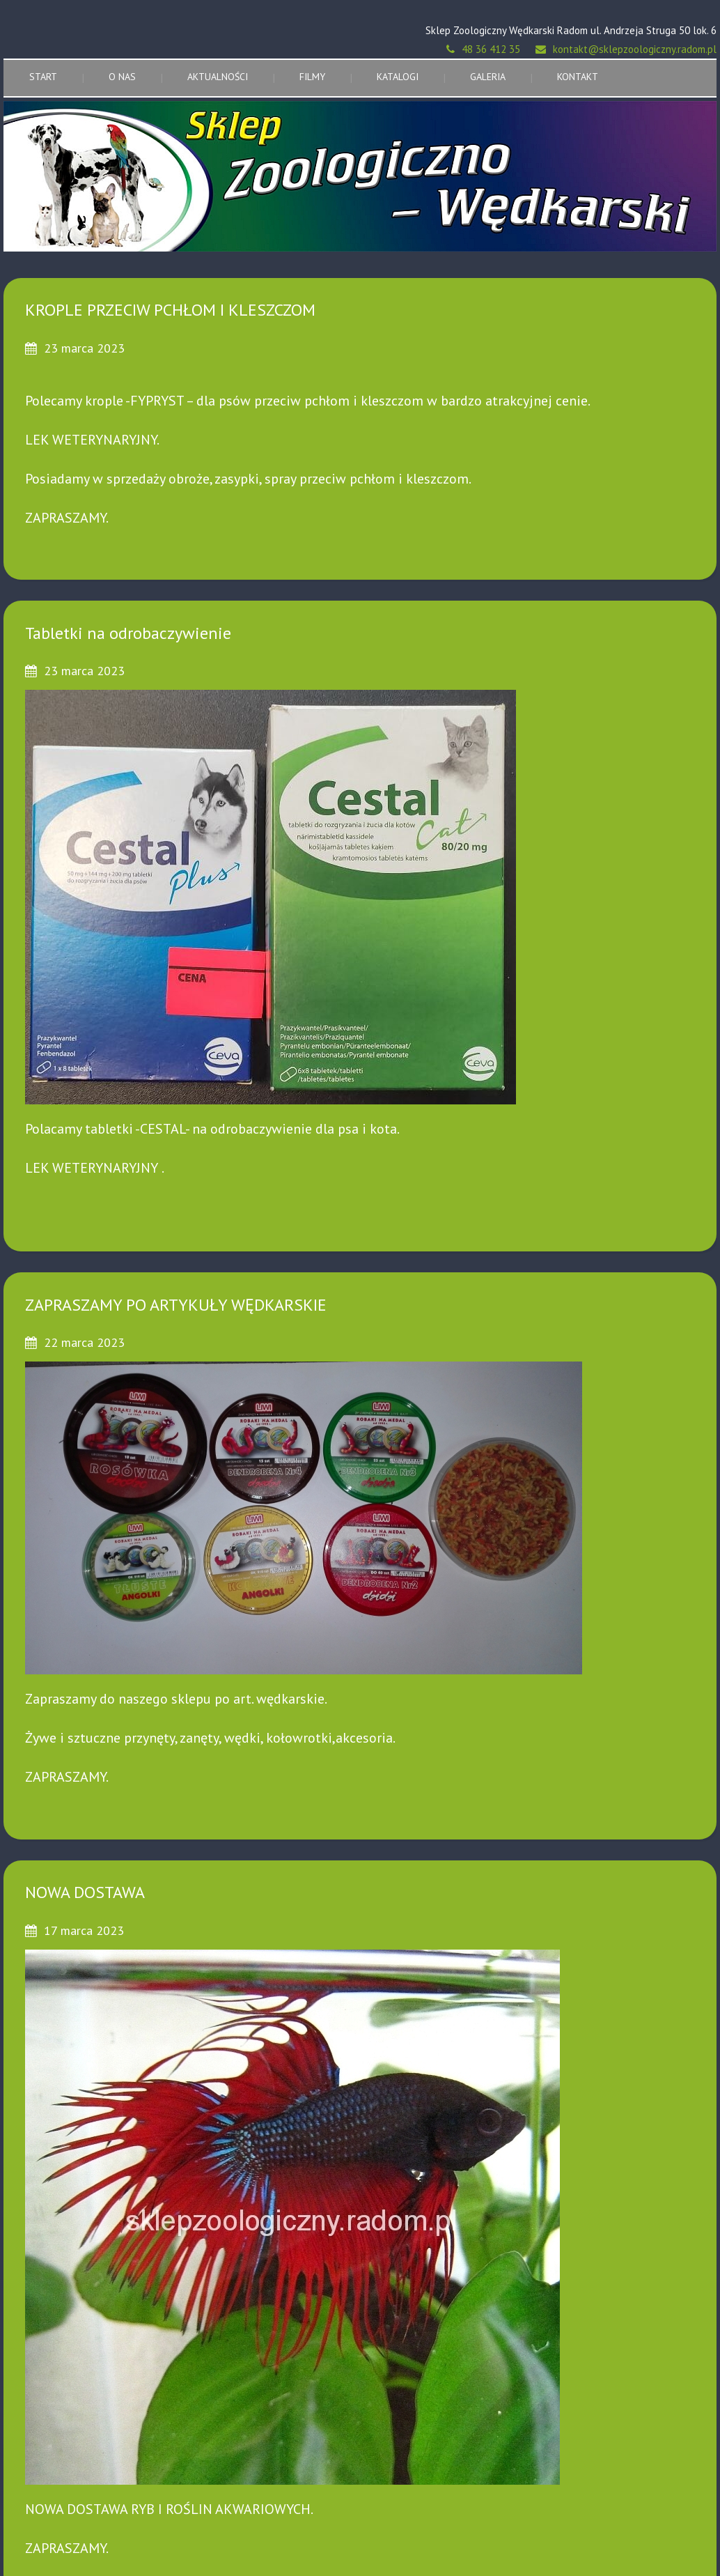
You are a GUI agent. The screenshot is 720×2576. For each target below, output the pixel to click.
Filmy (312, 76)
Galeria (488, 76)
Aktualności (217, 76)
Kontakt (577, 76)
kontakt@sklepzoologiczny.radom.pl (635, 49)
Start (43, 76)
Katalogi (397, 76)
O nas (122, 76)
